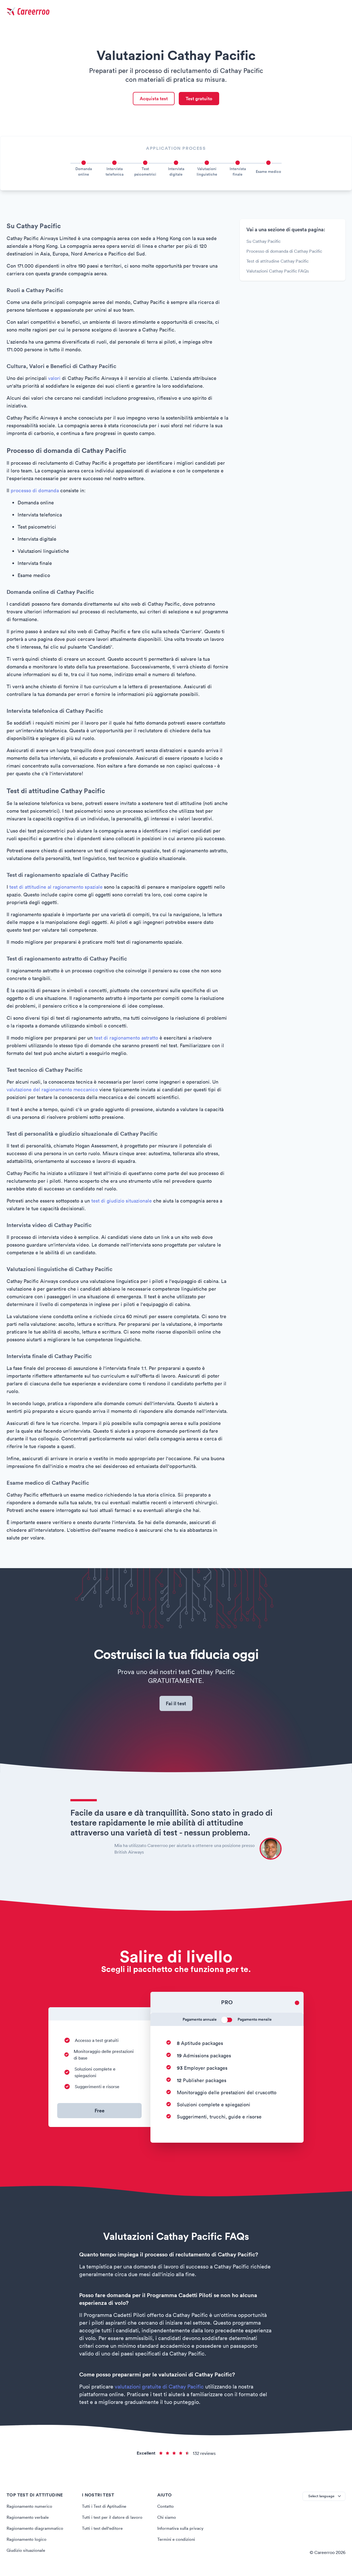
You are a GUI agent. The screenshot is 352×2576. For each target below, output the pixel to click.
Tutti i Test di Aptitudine (105, 2509)
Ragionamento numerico (31, 2509)
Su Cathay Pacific (263, 242)
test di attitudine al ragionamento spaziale (56, 888)
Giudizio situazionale (27, 2553)
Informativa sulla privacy (181, 2531)
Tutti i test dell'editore (103, 2531)
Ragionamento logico (27, 2542)
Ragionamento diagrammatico (36, 2531)
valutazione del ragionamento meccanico (52, 1091)
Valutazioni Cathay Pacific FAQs (277, 272)
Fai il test (176, 1705)
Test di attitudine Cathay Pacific (277, 262)
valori (54, 379)
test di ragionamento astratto (126, 1039)
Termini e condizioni (176, 2542)
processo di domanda (35, 492)
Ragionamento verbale (29, 2520)
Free (99, 2113)
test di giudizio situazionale (121, 1202)
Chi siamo (167, 2520)
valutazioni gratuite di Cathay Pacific (159, 2389)
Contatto (166, 2509)
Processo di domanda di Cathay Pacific (284, 252)
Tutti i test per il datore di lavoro (113, 2520)
